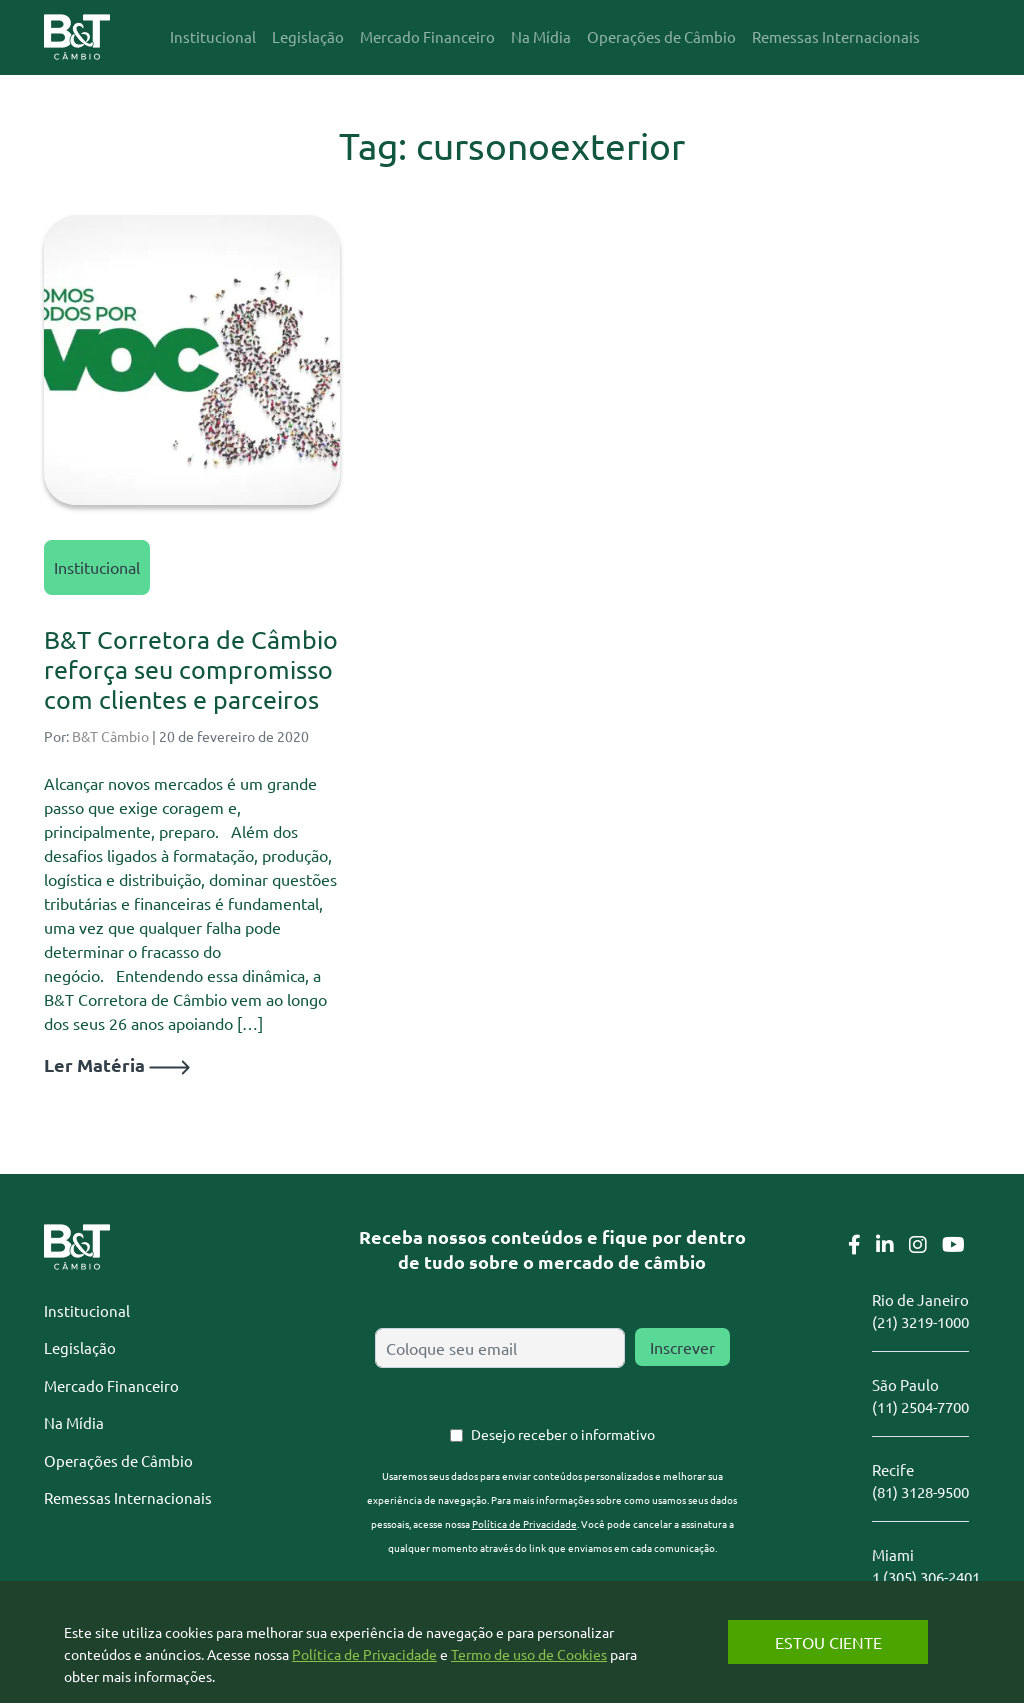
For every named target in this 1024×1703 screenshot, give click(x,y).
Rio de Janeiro (920, 1299)
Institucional (97, 567)
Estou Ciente (828, 1642)
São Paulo (905, 1384)
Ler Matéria (117, 1064)
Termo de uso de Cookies (529, 1654)
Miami (893, 1554)
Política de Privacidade (524, 1523)
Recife (893, 1469)
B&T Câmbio (110, 736)
